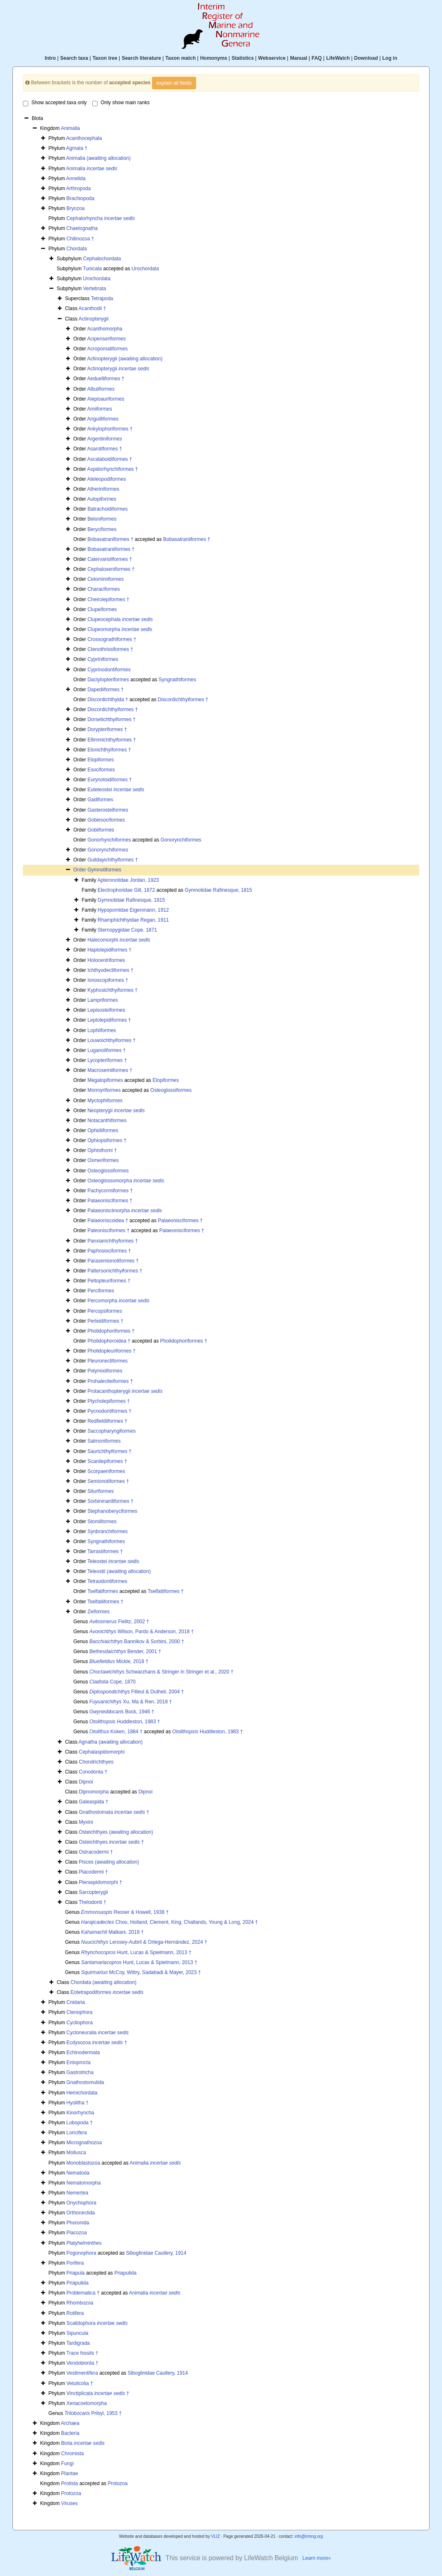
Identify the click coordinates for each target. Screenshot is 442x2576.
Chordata (76, 249)
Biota (83, 2443)
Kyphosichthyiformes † (112, 990)
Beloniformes (101, 519)
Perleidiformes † (105, 1321)
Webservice (272, 58)
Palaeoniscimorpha (124, 1210)
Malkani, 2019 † (112, 1932)
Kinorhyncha (80, 2113)
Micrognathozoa (84, 2142)
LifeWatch (338, 58)
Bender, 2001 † (125, 1651)
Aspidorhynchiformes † (112, 469)
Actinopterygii (93, 319)
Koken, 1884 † (115, 1731)
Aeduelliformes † (105, 379)
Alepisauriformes (105, 399)
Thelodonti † (92, 1902)
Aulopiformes (101, 499)
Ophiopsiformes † (106, 1140)
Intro (50, 58)
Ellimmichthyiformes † (111, 740)
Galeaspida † (93, 1802)
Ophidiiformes (102, 1130)
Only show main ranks (121, 103)
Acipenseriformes (106, 339)
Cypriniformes (102, 659)
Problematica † (83, 2293)
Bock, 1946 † (121, 1712)
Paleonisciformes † (108, 1230)
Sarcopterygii (93, 1892)
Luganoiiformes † (106, 1050)
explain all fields (174, 83)
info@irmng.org (309, 2536)
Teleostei (113, 1561)
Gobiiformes (100, 830)
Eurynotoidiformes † (109, 780)
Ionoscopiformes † (107, 980)
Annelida (76, 178)
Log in (389, 58)
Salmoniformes (103, 1441)
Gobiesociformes (106, 820)
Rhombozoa (79, 2303)
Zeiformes (98, 1612)
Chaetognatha (82, 228)
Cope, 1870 (112, 1682)
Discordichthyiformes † (183, 699)
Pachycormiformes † (110, 1191)
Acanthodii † (92, 308)
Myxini (86, 1822)
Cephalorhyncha (100, 218)
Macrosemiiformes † (109, 1070)
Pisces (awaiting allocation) (109, 1862)
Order (80, 870)
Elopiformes (100, 760)
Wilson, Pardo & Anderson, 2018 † (141, 1631)
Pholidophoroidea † (108, 1341)
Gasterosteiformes (107, 810)
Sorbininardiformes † (110, 1501)
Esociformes (101, 770)
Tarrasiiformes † (105, 1551)
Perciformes (100, 1291)
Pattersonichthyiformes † (114, 1271)
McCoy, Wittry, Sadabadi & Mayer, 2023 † (141, 1972)
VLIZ (215, 2536)
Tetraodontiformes (107, 1581)
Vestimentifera (82, 2373)
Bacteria (70, 2433)
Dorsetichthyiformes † (111, 719)
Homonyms (213, 58)
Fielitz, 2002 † (119, 1621)
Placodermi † (93, 1872)
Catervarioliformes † (109, 559)
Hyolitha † (77, 2103)
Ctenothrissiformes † (110, 649)
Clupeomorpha (119, 629)
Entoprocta (78, 2062)
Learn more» (316, 2558)
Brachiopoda (80, 198)
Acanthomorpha (105, 329)
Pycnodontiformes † (109, 1411)
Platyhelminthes (84, 2243)
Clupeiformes (102, 609)
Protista (69, 2483)
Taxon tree (105, 58)
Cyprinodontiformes (108, 670)
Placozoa (76, 2233)
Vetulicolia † (79, 2383)
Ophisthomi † (102, 1150)
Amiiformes (99, 409)
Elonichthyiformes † (109, 750)
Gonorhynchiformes (109, 840)
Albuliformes (101, 389)
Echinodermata (83, 2052)
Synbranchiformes (107, 1531)
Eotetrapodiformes (107, 1992)
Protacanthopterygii (124, 1391)
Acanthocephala (84, 138)
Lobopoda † (79, 2123)
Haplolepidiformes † (109, 950)
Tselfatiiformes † (165, 1591)
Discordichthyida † (107, 699)
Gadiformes (100, 799)
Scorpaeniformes (106, 1471)
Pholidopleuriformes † (111, 1351)
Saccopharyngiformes (111, 1431)
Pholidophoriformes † (110, 1331)
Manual (298, 58)
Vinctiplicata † (97, 2393)
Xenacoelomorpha (86, 2403)
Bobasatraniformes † (110, 539)
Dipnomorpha (94, 1792)
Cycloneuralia (97, 2032)
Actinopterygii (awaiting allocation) (124, 359)
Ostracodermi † (96, 1852)
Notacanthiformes (106, 1120)
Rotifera (75, 2313)
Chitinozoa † (80, 239)
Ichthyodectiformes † (110, 970)
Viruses (69, 2503)
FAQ (317, 58)
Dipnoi (86, 1782)
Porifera (75, 2263)
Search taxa (74, 58)
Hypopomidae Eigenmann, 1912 (133, 910)
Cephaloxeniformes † (110, 569)
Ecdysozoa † (96, 2042)
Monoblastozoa (83, 2163)
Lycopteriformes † (107, 1060)
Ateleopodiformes (106, 479)
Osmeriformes (102, 1160)
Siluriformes (100, 1491)
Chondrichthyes (96, 1762)
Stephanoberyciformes (112, 1511)
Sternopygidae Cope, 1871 (127, 930)
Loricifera (76, 2133)
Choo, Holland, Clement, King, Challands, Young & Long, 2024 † (169, 1922)
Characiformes (103, 589)
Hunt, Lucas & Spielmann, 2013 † (136, 1952)
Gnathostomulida (85, 2082)
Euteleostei (115, 790)
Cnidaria (75, 2002)
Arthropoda (78, 188)
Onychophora (81, 2203)
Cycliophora (79, 2023)
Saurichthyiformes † (109, 1451)
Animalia (70, 128)
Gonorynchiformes (181, 840)
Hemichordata (82, 2093)
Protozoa (118, 2483)
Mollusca (76, 2152)
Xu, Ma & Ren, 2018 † (130, 1702)
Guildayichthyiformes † (112, 860)
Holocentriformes (106, 960)
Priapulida (125, 2273)
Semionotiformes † (108, 1481)
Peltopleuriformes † (108, 1281)
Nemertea (77, 2193)
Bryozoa (75, 208)
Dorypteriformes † (107, 729)
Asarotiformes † (104, 449)
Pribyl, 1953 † (93, 2413)
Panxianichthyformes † (112, 1241)
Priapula (75, 2273)
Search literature (141, 58)
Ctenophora (79, 2012)
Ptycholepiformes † (108, 1401)
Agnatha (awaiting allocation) (110, 1742)
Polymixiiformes (104, 1371)
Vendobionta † (82, 2363)
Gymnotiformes (104, 870)
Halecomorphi (118, 940)
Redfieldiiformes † (107, 1421)
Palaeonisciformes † (109, 1201)
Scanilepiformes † (107, 1461)
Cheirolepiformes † (108, 599)
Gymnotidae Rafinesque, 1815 (218, 890)
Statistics (242, 58)
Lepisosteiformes (106, 1010)
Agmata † (76, 148)
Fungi (67, 2463)
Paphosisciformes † (109, 1251)
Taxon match (180, 58)
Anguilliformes (102, 419)
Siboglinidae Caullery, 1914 (156, 2253)
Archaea (70, 2423)
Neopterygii (116, 1110)
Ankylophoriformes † (110, 429)
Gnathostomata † (114, 1812)
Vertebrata (94, 288)
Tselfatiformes (102, 1591)
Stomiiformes (101, 1521)
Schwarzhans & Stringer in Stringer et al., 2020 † (161, 1672)
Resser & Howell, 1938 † (125, 1912)
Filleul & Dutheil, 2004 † (136, 1692)
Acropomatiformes (107, 349)
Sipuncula (77, 2333)
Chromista (72, 2453)
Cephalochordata (102, 259)
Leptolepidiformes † (109, 1020)
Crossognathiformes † (111, 639)
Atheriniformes (103, 489)
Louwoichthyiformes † (111, 1040)
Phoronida (77, 2223)
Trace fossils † (82, 2353)
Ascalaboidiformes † (109, 459)
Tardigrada (78, 2343)
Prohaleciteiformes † (110, 1381)
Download (366, 58)
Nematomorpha (83, 2183)
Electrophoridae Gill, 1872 (126, 890)
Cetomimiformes (105, 579)
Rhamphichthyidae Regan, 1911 (133, 920)
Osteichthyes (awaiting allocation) (116, 1832)
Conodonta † (93, 1772)
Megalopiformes (105, 1080)
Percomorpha (118, 1301)
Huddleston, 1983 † (124, 1722)
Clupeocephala (119, 619)
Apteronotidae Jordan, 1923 (128, 880)
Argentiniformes (104, 439)
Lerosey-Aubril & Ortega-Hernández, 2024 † (144, 1942)
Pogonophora (81, 2253)
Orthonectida (80, 2213)
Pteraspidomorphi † (100, 1882)
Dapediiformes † (105, 689)
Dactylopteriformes (108, 680)
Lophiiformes (101, 1030)
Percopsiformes (104, 1311)
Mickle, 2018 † (118, 1661)
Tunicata (92, 269)
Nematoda (77, 2173)
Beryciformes (101, 529)
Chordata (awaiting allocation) (104, 1982)
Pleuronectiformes (107, 1361)
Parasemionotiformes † (112, 1261)
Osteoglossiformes (171, 1090)
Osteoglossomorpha (125, 1181)
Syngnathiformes (177, 680)
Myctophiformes (105, 1100)
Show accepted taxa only (54, 103)
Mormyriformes (103, 1090)
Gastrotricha (79, 2072)
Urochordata (145, 269)
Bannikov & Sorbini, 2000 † (136, 1641)
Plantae (69, 2473)
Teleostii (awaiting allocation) (119, 1571)
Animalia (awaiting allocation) (98, 158)
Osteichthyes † (111, 1842)
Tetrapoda (102, 298)
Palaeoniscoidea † (107, 1220)
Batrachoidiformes (107, 509)
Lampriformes (102, 1000)
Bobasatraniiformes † (186, 539)
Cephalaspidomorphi (102, 1752)
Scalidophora (97, 2323)
